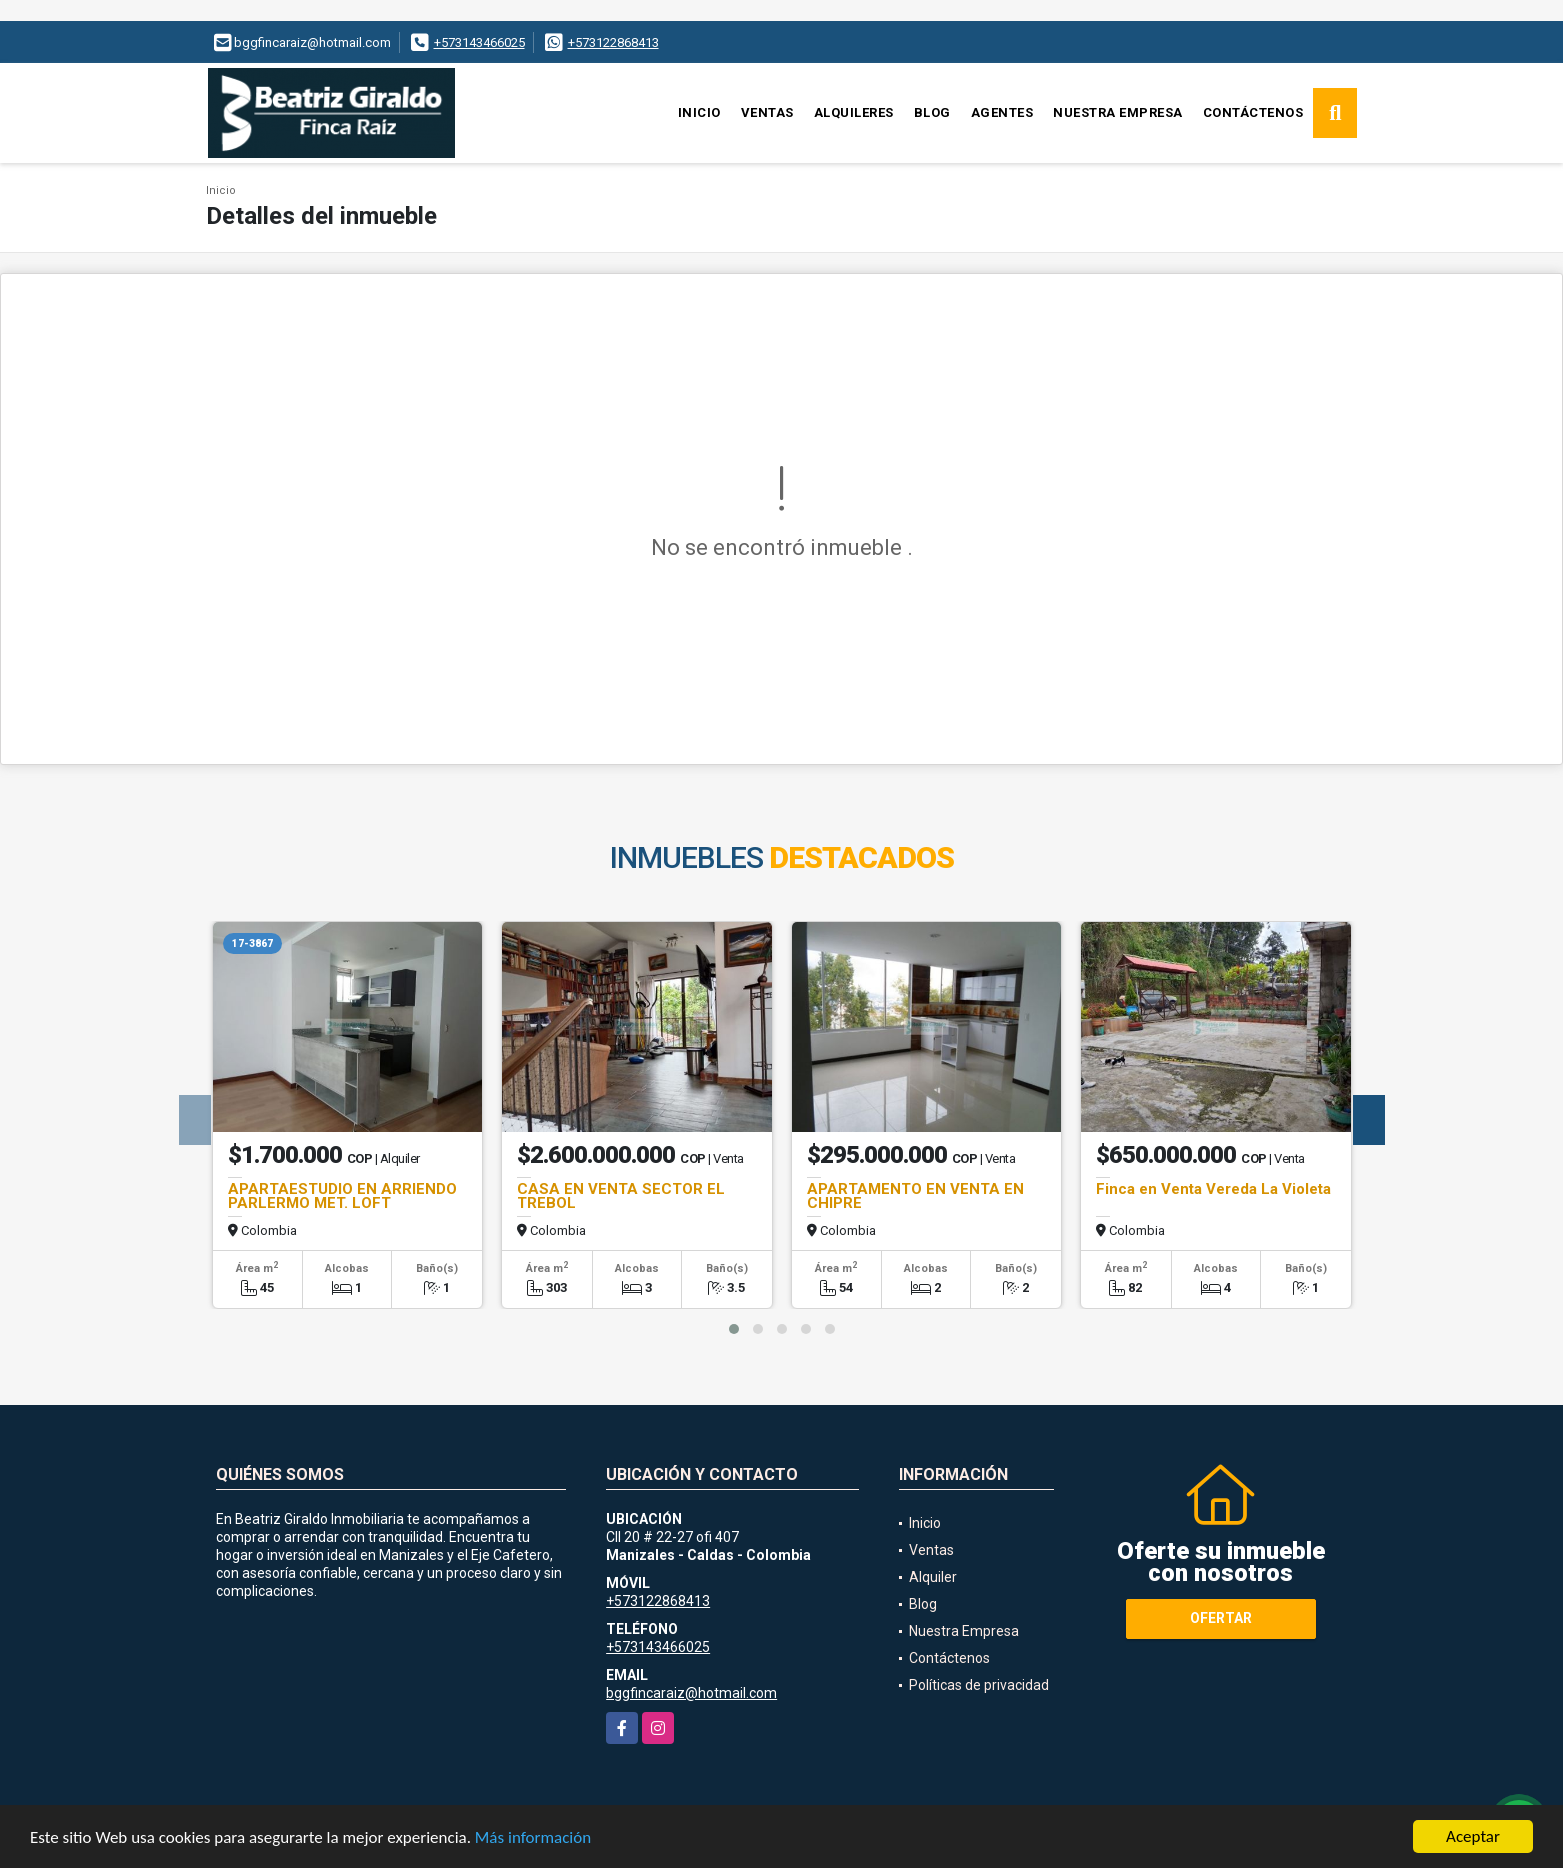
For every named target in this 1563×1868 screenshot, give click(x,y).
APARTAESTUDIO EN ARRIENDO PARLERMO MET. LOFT (342, 1196)
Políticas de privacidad (979, 1685)
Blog (932, 112)
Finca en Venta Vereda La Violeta (1213, 1189)
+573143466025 (479, 42)
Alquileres (854, 112)
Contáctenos (1253, 112)
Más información (533, 1837)
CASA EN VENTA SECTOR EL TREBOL (621, 1196)
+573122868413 (613, 42)
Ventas (767, 112)
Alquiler (933, 1577)
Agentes (1002, 112)
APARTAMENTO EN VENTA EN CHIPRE (915, 1196)
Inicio (699, 112)
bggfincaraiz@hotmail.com (691, 1693)
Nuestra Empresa (1118, 112)
